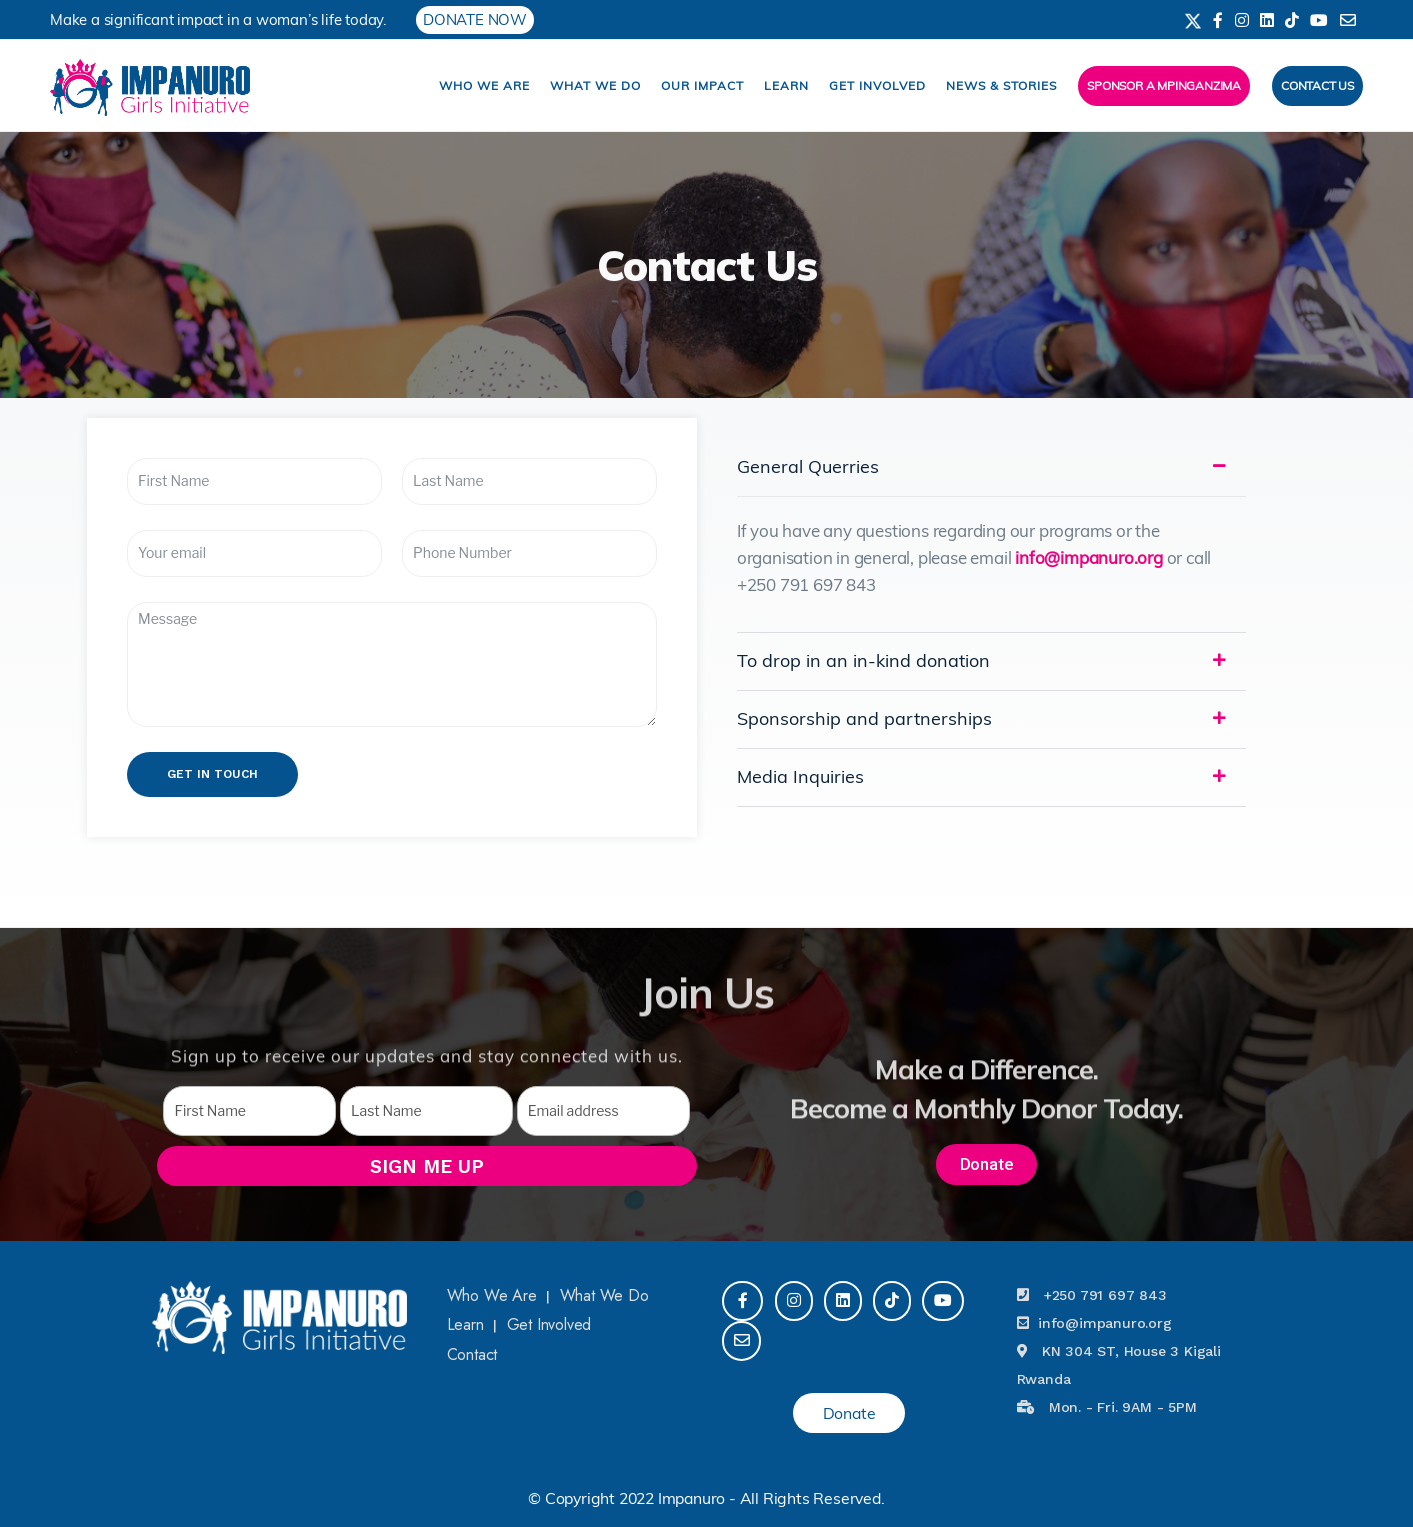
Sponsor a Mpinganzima (1164, 85)
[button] (987, 1164)
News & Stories (1001, 85)
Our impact (702, 85)
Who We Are (484, 85)
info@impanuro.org (1089, 557)
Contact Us (1317, 85)
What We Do (595, 85)
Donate (849, 1413)
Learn (786, 85)
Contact (472, 1354)
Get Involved (877, 85)
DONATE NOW (475, 19)
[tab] (991, 467)
